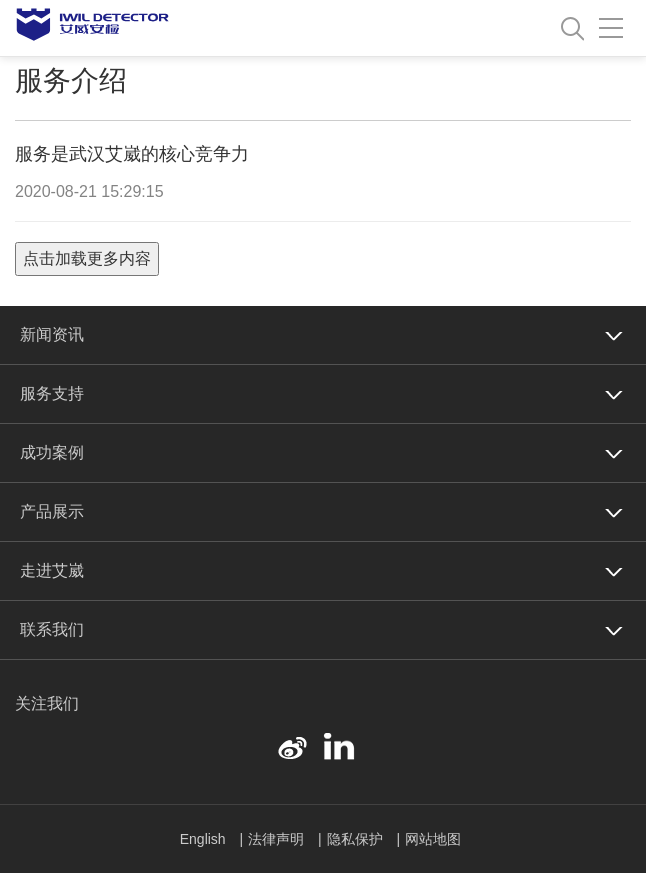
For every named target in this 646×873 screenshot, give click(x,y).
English (205, 839)
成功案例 (52, 452)
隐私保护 (357, 839)
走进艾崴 (52, 570)
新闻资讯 (52, 334)
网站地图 (433, 839)
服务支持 (52, 393)
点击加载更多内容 (87, 258)
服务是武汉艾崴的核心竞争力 (132, 154)
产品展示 (52, 511)
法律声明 (278, 839)
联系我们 (52, 629)
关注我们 (47, 703)
